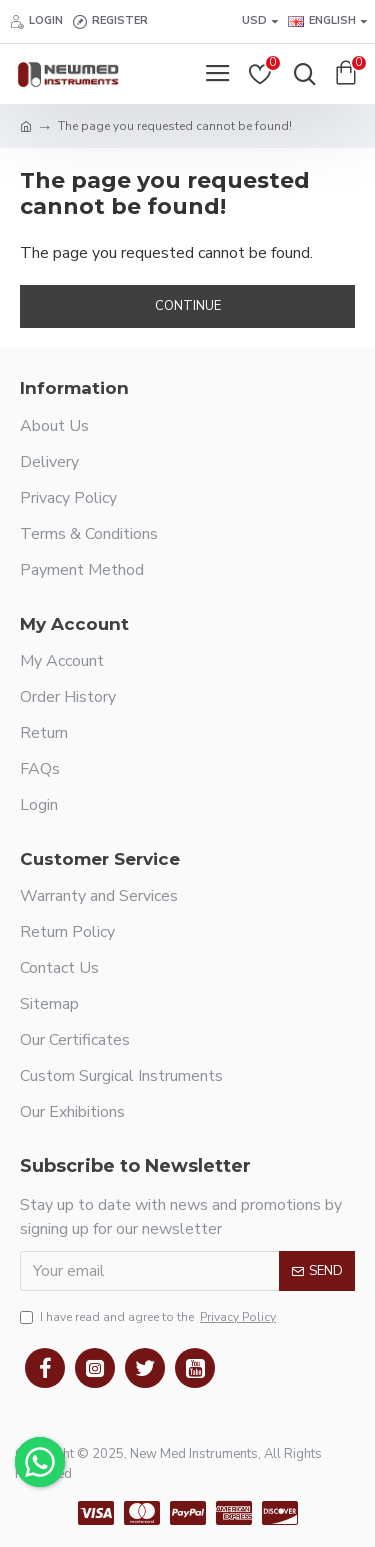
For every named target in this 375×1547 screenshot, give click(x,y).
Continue (188, 306)
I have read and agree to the (149, 1317)
